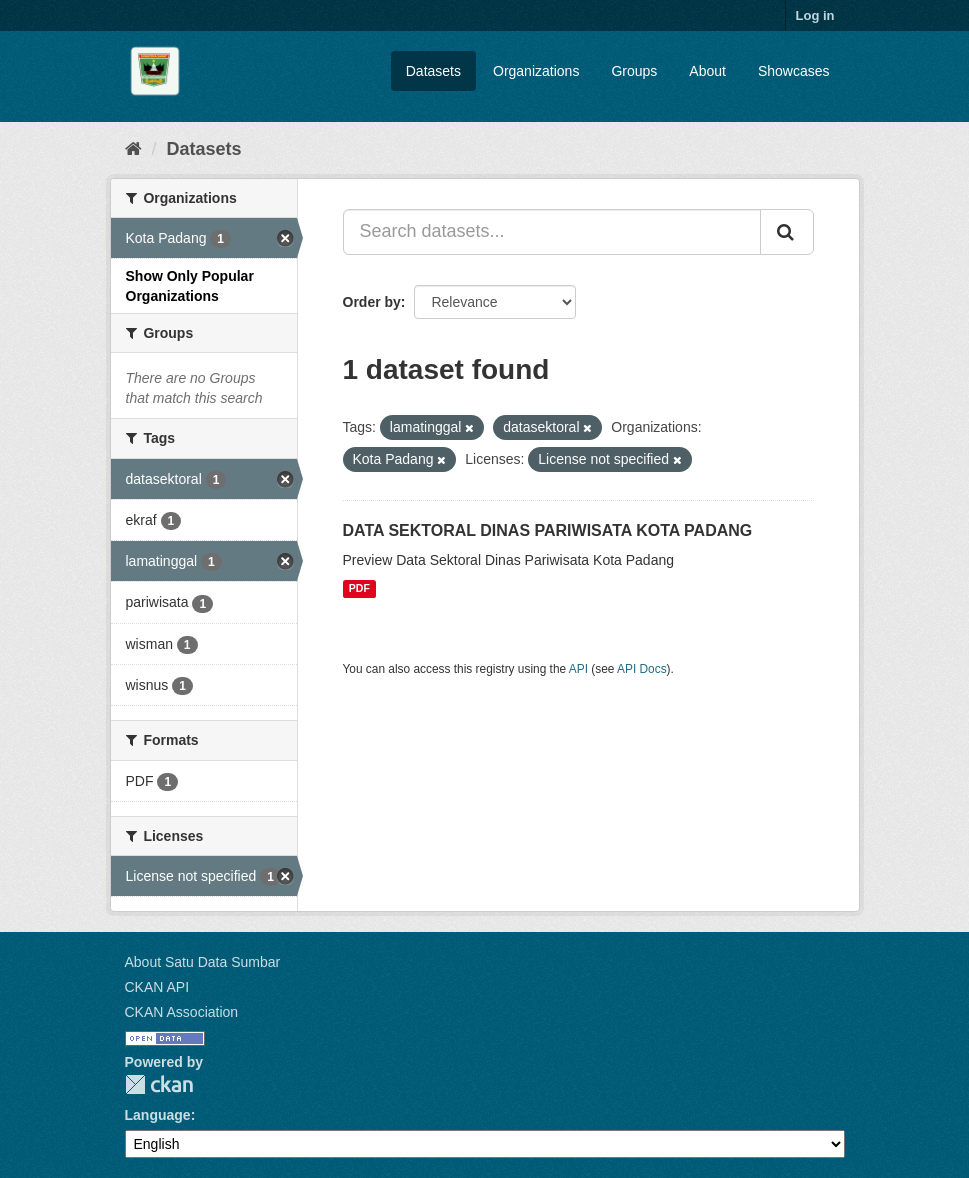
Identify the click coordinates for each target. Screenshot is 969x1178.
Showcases (794, 71)
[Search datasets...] (552, 232)
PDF (359, 589)
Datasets (433, 71)
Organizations (536, 71)
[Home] (133, 149)
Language (158, 1115)
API (578, 669)
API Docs (642, 669)
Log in (815, 15)
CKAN (159, 1084)
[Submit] (787, 232)
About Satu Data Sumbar (203, 962)
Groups (634, 71)
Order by (372, 302)
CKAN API (157, 987)
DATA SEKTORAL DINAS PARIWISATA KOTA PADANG (548, 530)
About (707, 71)
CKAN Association (182, 1012)
